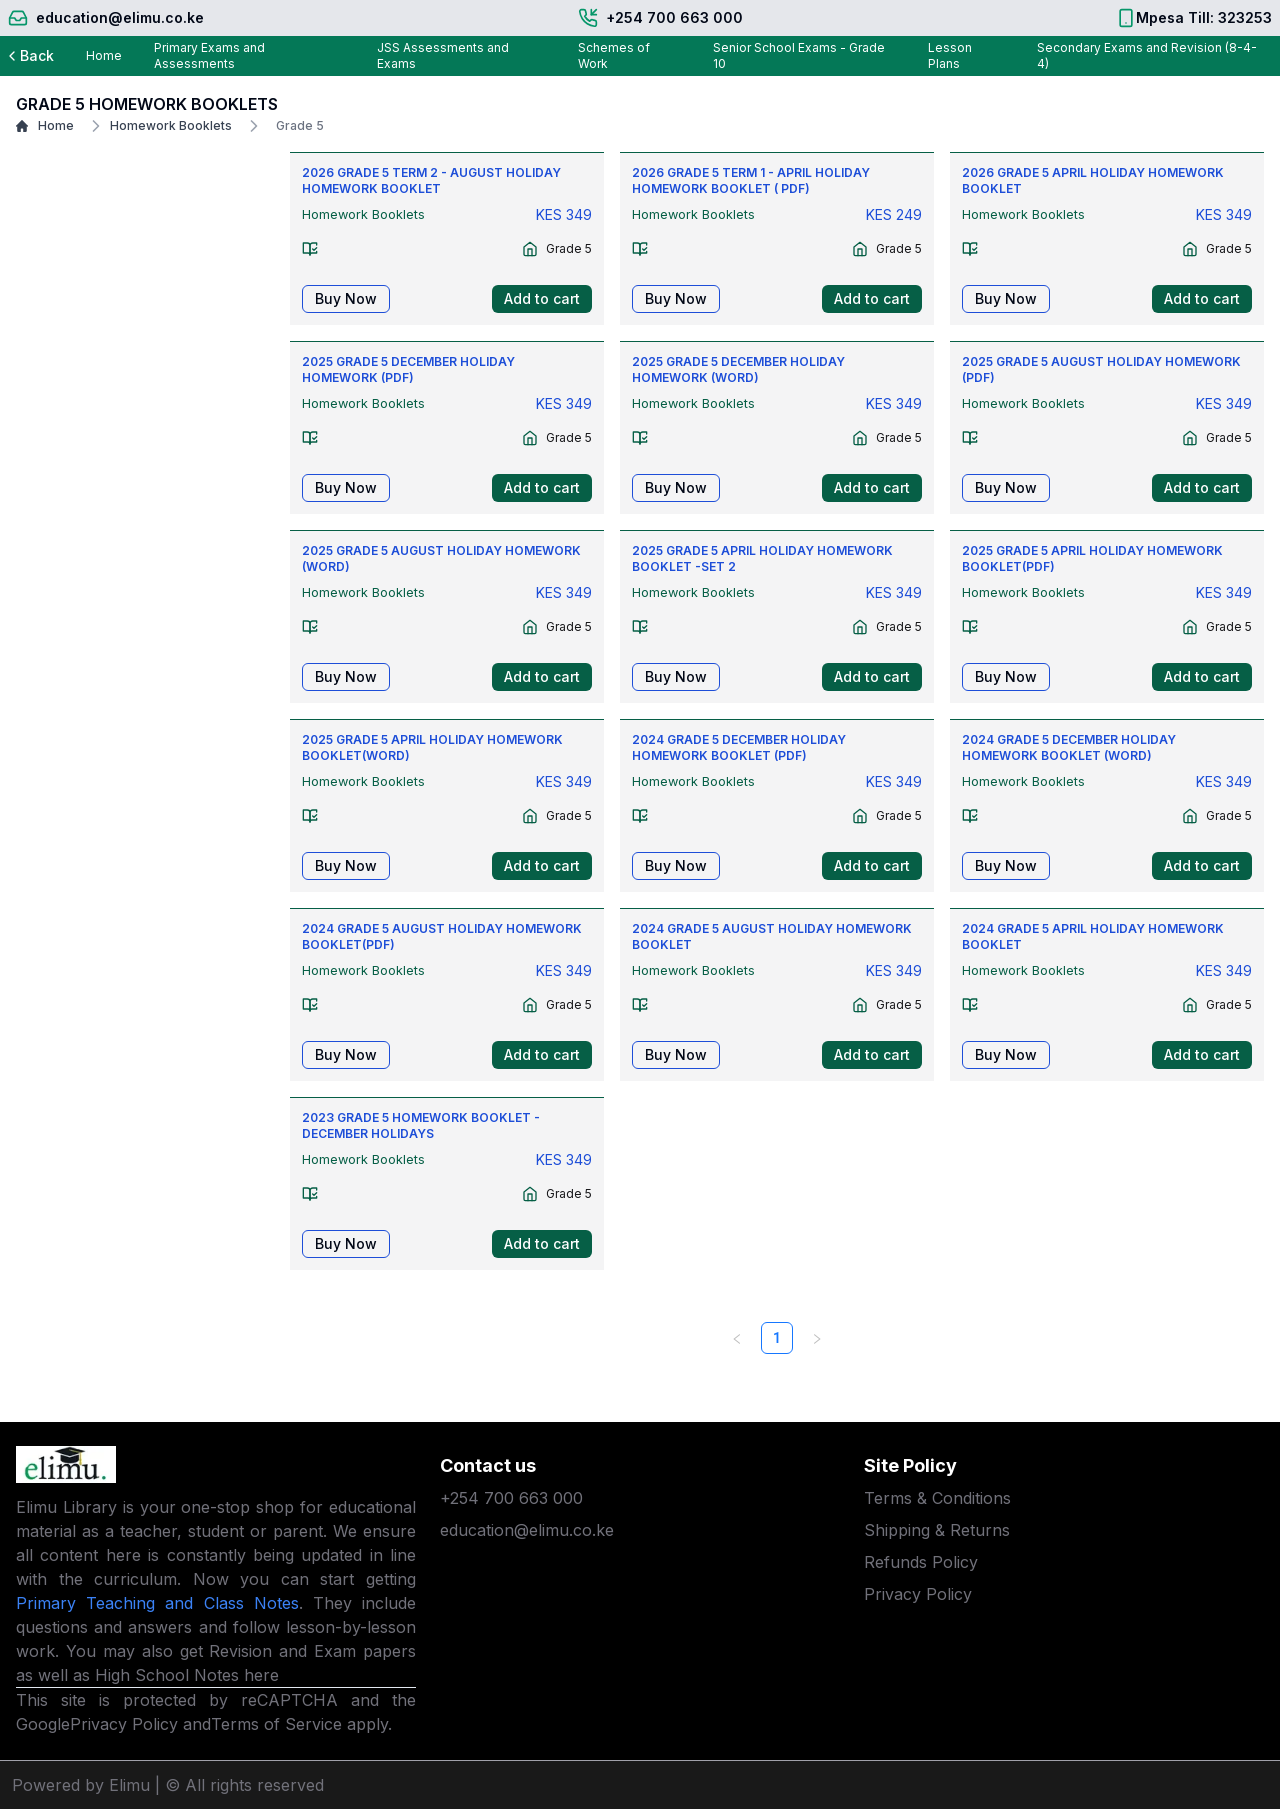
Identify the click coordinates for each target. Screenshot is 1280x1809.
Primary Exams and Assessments (209, 55)
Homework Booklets (159, 126)
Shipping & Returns (937, 1530)
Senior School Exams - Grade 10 (799, 55)
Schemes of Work (614, 55)
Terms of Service (276, 1724)
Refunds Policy (921, 1562)
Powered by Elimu (81, 1785)
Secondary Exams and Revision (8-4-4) (1147, 55)
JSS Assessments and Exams (443, 55)
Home (104, 55)
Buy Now (346, 298)
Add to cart (542, 298)
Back (29, 55)
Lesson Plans (950, 55)
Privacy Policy (124, 1724)
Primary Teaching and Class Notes (157, 1603)
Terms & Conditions (937, 1498)
